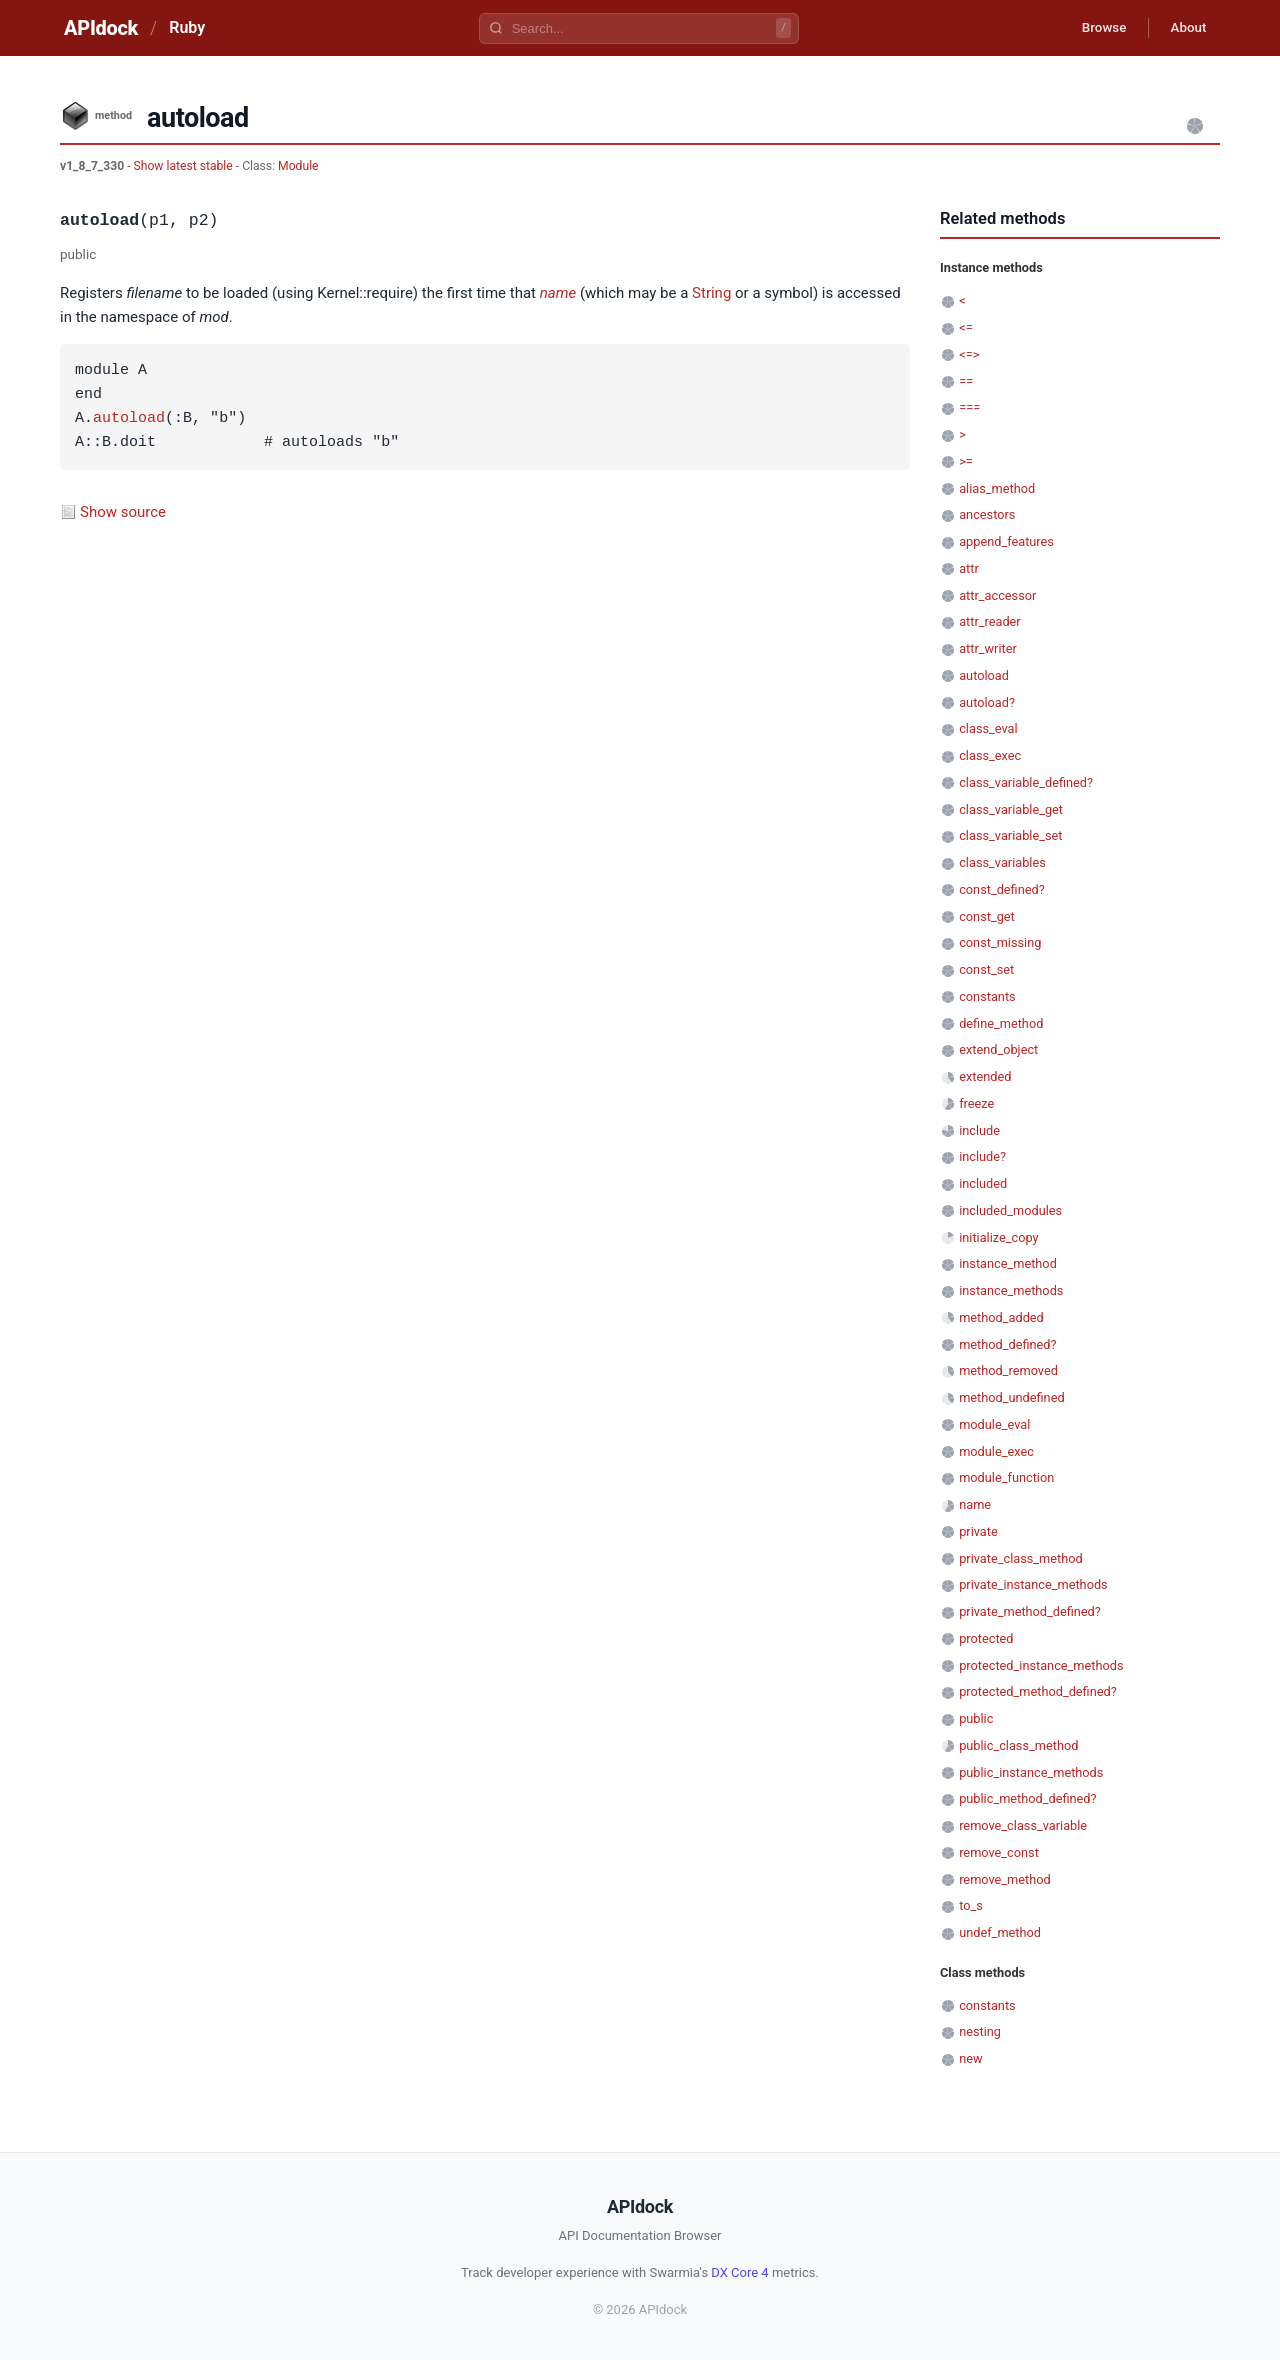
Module (298, 166)
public (976, 1718)
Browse (1094, 28)
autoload (129, 419)
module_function (1006, 1477)
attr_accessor (997, 595)
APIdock (101, 28)
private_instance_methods (1033, 1584)
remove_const (999, 1852)
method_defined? (1007, 1344)
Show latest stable (185, 166)
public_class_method (1018, 1745)
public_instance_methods (1031, 1772)
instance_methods (1011, 1290)
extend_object (998, 1049)
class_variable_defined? (1026, 782)
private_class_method (1021, 1558)
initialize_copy (998, 1237)
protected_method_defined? (1038, 1691)
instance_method (1008, 1263)
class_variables (1002, 862)
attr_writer (988, 648)
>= (966, 461)
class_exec (990, 755)
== (966, 381)
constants (987, 996)
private (978, 1531)
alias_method (997, 488)
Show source (123, 512)
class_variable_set (1010, 835)
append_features (1006, 541)
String (711, 293)
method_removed (1008, 1370)
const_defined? (1002, 889)
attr (969, 568)
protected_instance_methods (1041, 1665)
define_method (1001, 1023)
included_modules (1010, 1210)
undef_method (1000, 1932)
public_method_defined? (1027, 1798)
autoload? (987, 702)
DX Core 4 (739, 2272)
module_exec (996, 1451)
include (979, 1130)
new (970, 2058)
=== (969, 407)
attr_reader (990, 621)
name (558, 293)
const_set (986, 969)
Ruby (187, 27)
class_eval (988, 728)
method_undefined (1011, 1397)
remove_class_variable (1023, 1825)
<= (965, 327)
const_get (987, 916)
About (1185, 28)
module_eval (994, 1424)
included (983, 1183)
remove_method (1005, 1879)
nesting (980, 2031)
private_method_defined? (1030, 1611)
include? (982, 1156)
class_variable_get (1011, 809)
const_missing (1000, 942)
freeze (976, 1103)
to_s (971, 1905)
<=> (969, 354)
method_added (1001, 1317)
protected (986, 1638)
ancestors (987, 514)
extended (985, 1076)
